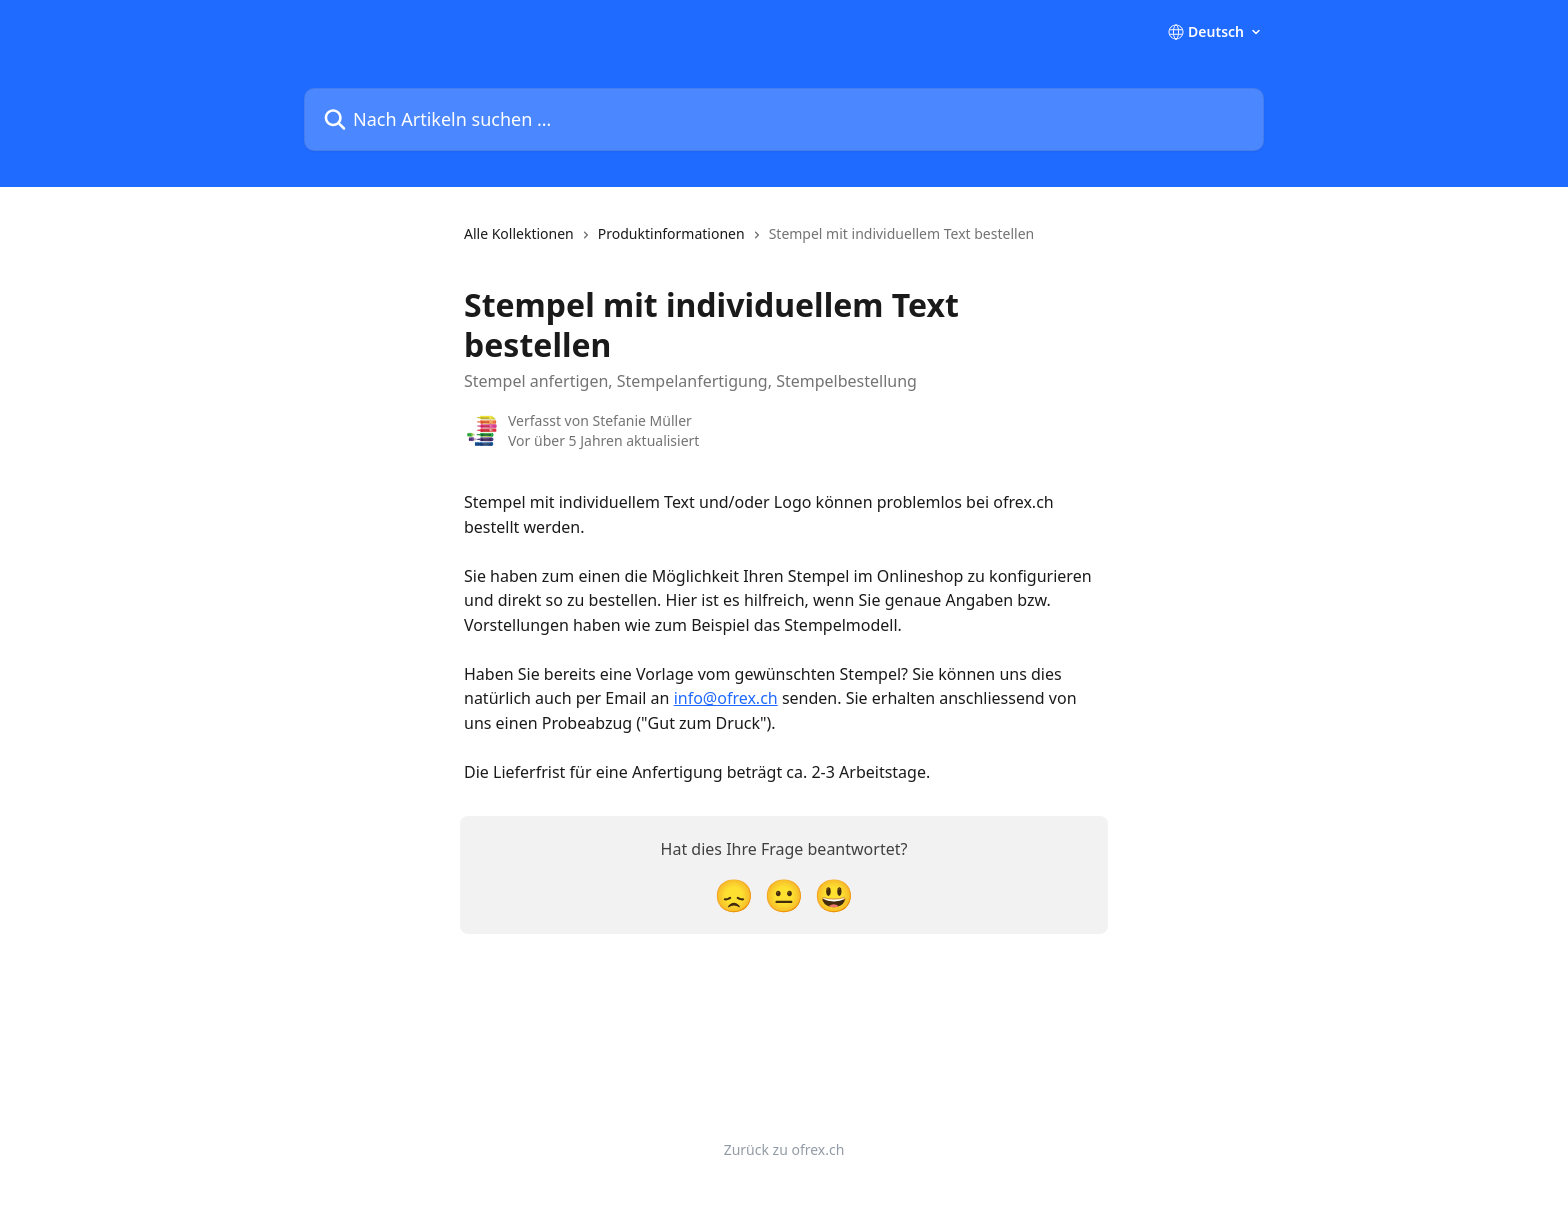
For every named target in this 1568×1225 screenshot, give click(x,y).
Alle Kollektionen (519, 233)
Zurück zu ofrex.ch (784, 1149)
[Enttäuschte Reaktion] (734, 894)
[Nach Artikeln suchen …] (784, 119)
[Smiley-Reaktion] (834, 894)
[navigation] (749, 242)
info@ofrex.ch (726, 698)
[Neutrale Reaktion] (784, 894)
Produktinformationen (671, 233)
